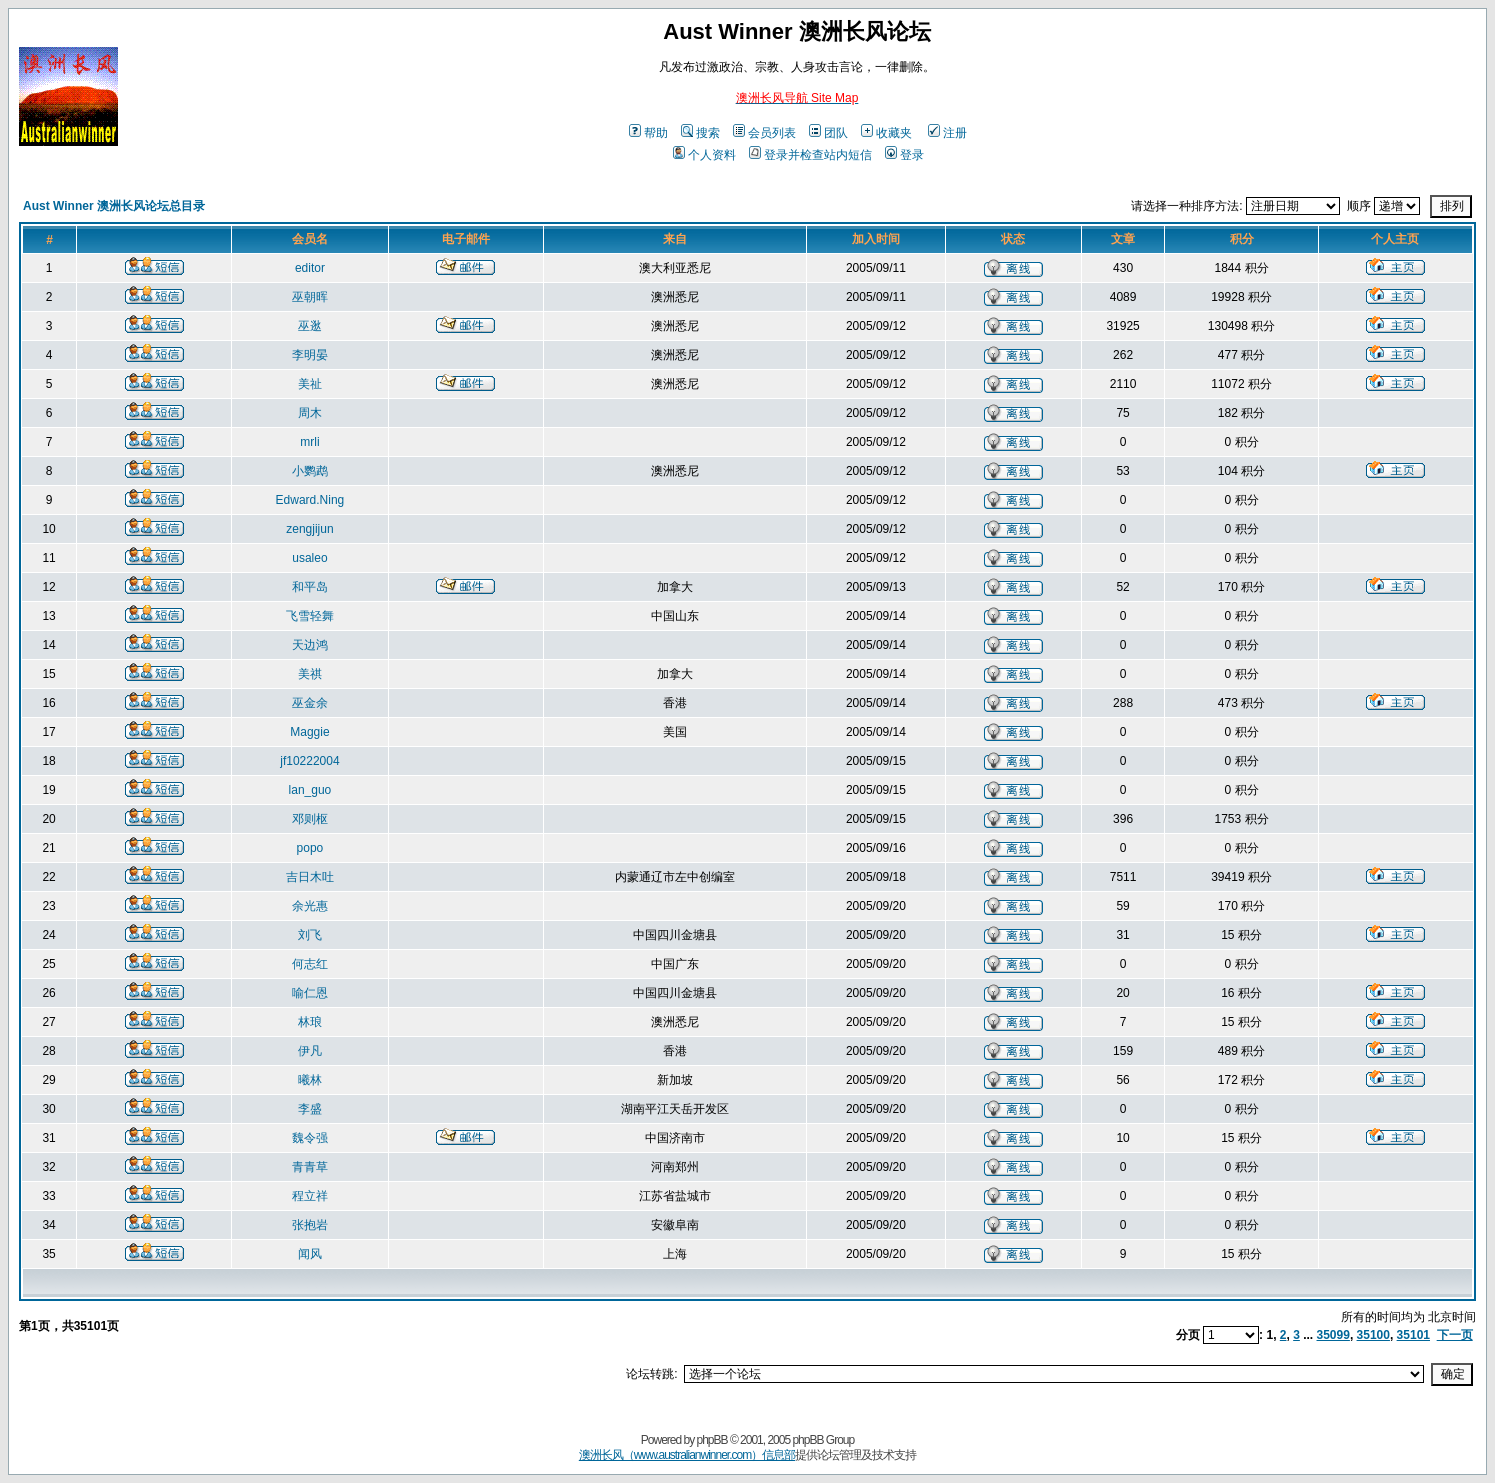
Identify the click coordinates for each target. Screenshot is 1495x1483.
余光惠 (310, 906)
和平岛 (310, 587)
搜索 (700, 133)
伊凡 (310, 1051)
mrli (309, 442)
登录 (904, 155)
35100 (1373, 1335)
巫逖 (310, 326)
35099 (1333, 1335)
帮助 (648, 133)
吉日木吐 (310, 877)
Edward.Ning (310, 500)
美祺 (310, 674)
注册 (947, 133)
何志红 (310, 964)
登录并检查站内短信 (810, 155)
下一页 (1455, 1335)
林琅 (310, 1022)
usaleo (309, 558)
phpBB (712, 1440)
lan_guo (310, 790)
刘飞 (310, 935)
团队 (828, 133)
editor (310, 268)
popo (310, 848)
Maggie (309, 732)
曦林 (310, 1080)
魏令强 (310, 1138)
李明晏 (310, 355)
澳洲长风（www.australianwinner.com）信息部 (687, 1455)
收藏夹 (886, 133)
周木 (310, 413)
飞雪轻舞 (310, 616)
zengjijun (309, 529)
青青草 (310, 1167)
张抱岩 (310, 1225)
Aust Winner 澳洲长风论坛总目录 (114, 206)
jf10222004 (309, 761)
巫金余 (310, 703)
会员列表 (764, 133)
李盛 (310, 1109)
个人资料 (704, 155)
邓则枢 (310, 819)
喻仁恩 (310, 993)
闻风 (310, 1254)
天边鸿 (310, 645)
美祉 (310, 384)
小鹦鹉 (310, 471)
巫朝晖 (310, 297)
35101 (1413, 1335)
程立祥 (310, 1196)
